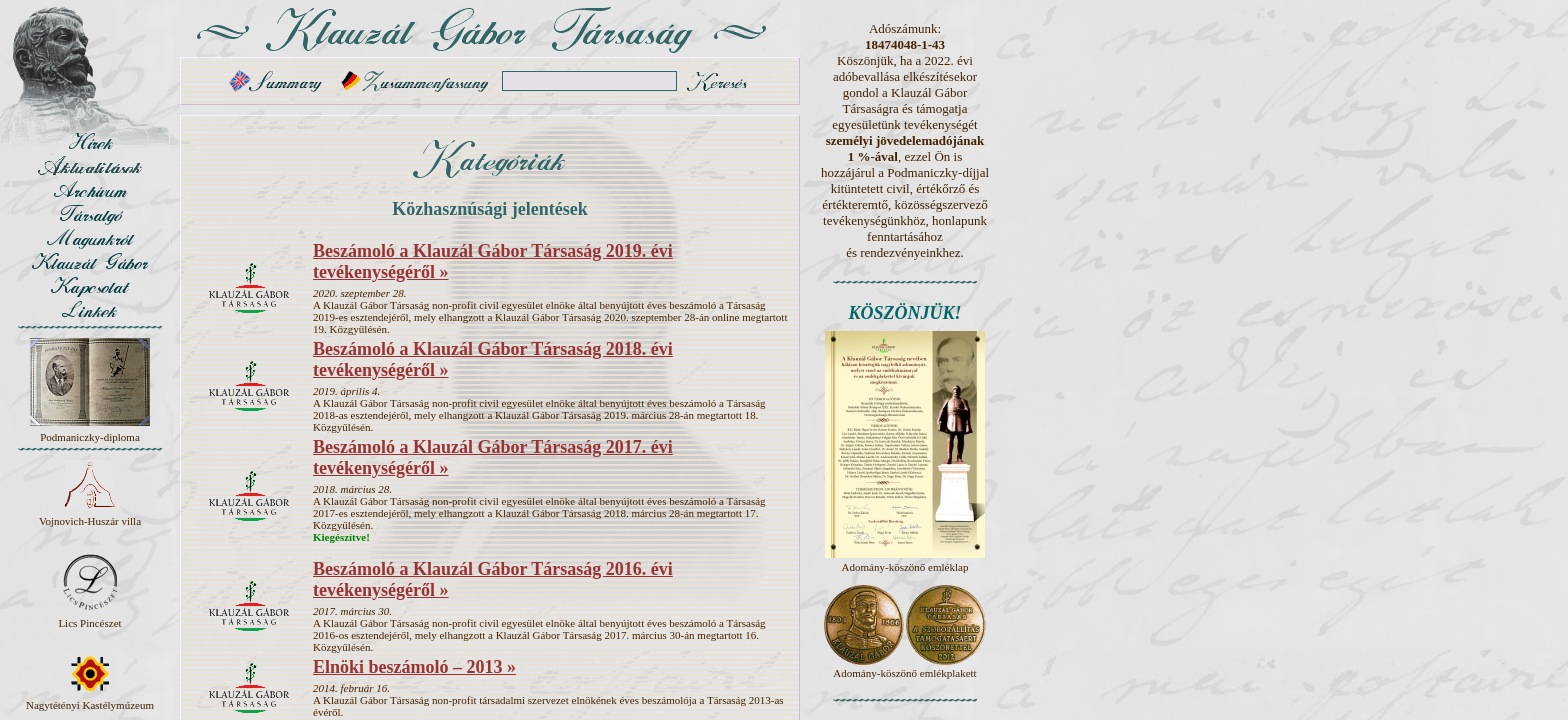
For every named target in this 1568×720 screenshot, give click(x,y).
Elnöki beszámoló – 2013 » (414, 667)
